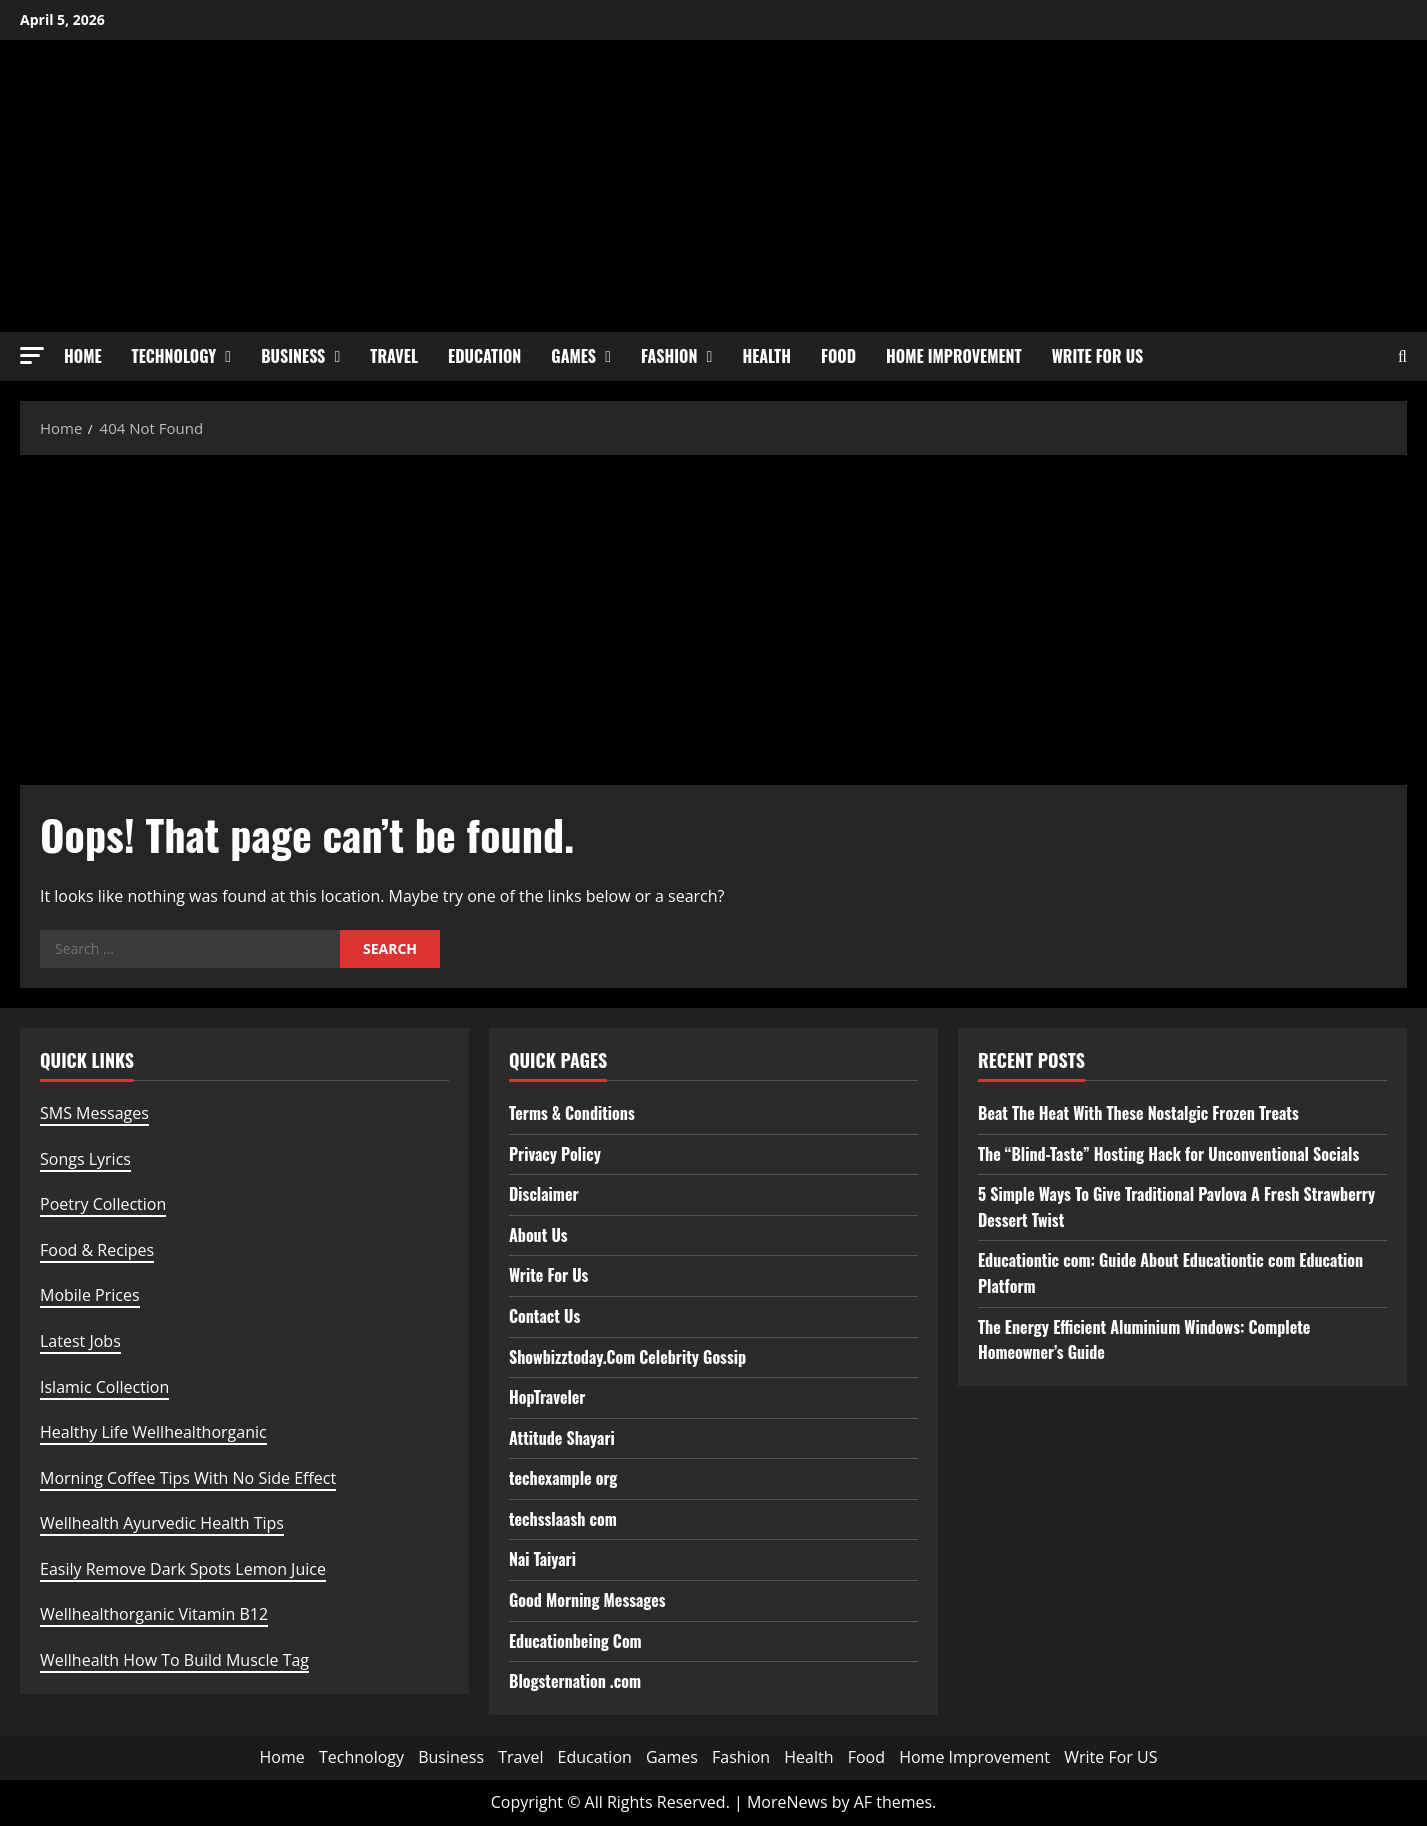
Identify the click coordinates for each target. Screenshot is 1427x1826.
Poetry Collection (103, 1204)
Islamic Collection (104, 1387)
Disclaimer (544, 1194)
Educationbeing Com (575, 1641)
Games (573, 356)
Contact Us (544, 1316)
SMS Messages (94, 1113)
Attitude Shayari (562, 1438)
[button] (32, 355)
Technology (174, 356)
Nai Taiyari (542, 1559)
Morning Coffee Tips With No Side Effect (188, 1478)
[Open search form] (1402, 356)
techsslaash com (563, 1519)
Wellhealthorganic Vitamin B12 (154, 1614)
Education (484, 356)
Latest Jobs (80, 1341)
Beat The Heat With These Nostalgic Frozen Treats (1138, 1113)
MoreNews (787, 1802)
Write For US (1098, 356)
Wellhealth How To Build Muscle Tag (174, 1660)
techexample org (563, 1478)
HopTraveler (547, 1397)
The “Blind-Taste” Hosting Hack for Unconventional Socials (1168, 1154)
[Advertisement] (714, 615)
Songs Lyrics (85, 1159)
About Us (538, 1235)
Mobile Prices (90, 1295)
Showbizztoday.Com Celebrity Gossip (627, 1357)
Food (838, 356)
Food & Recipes (97, 1250)
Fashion (669, 356)
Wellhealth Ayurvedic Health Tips (162, 1523)
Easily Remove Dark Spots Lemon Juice (183, 1569)
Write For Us (548, 1275)
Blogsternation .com (575, 1681)
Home (83, 356)
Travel (394, 356)
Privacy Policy (555, 1154)
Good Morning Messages (587, 1600)
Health (766, 356)
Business (293, 356)
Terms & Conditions (572, 1113)
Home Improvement (954, 356)
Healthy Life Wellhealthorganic (153, 1432)
